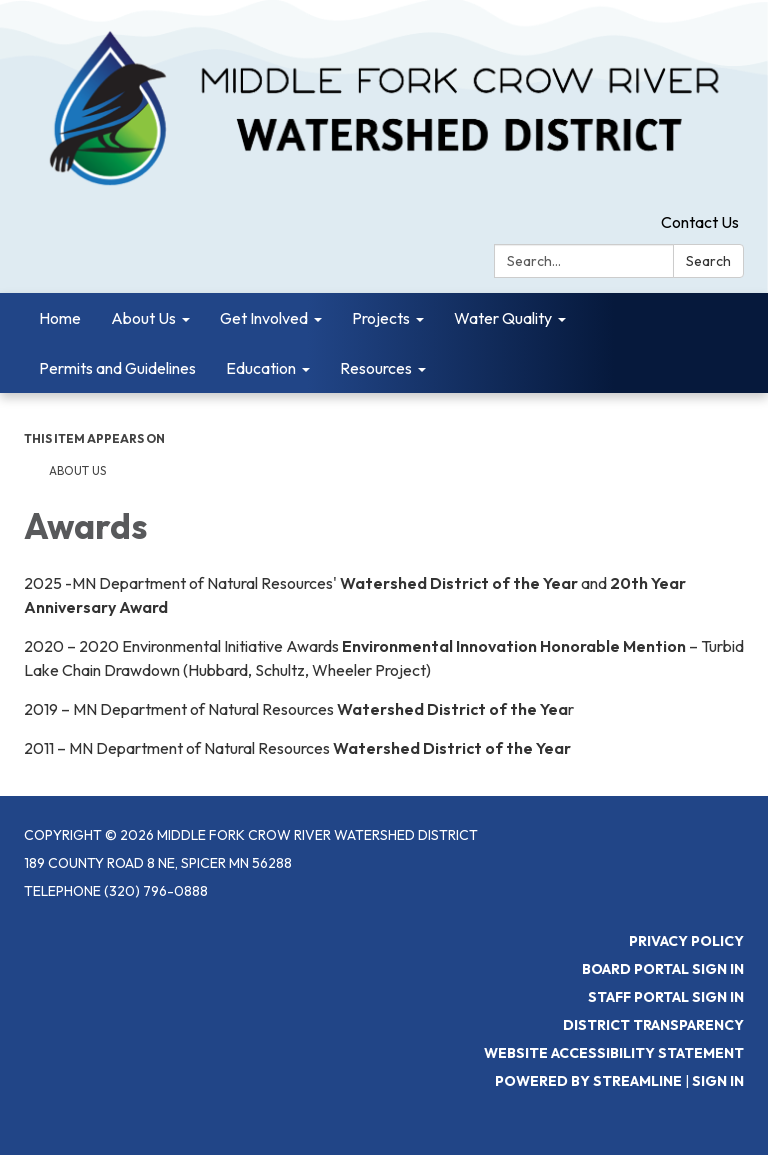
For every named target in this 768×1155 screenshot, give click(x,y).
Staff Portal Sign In (666, 997)
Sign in (718, 1081)
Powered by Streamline (588, 1081)
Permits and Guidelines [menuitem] (117, 368)
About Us (77, 470)
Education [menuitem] (261, 368)
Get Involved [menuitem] (264, 318)
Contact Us (700, 222)
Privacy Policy (686, 941)
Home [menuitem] (60, 318)
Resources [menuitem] (376, 368)
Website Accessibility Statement (614, 1053)
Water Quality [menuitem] (503, 318)
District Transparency (653, 1025)
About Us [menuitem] (143, 318)
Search (708, 261)
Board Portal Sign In (663, 969)
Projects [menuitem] (381, 318)
